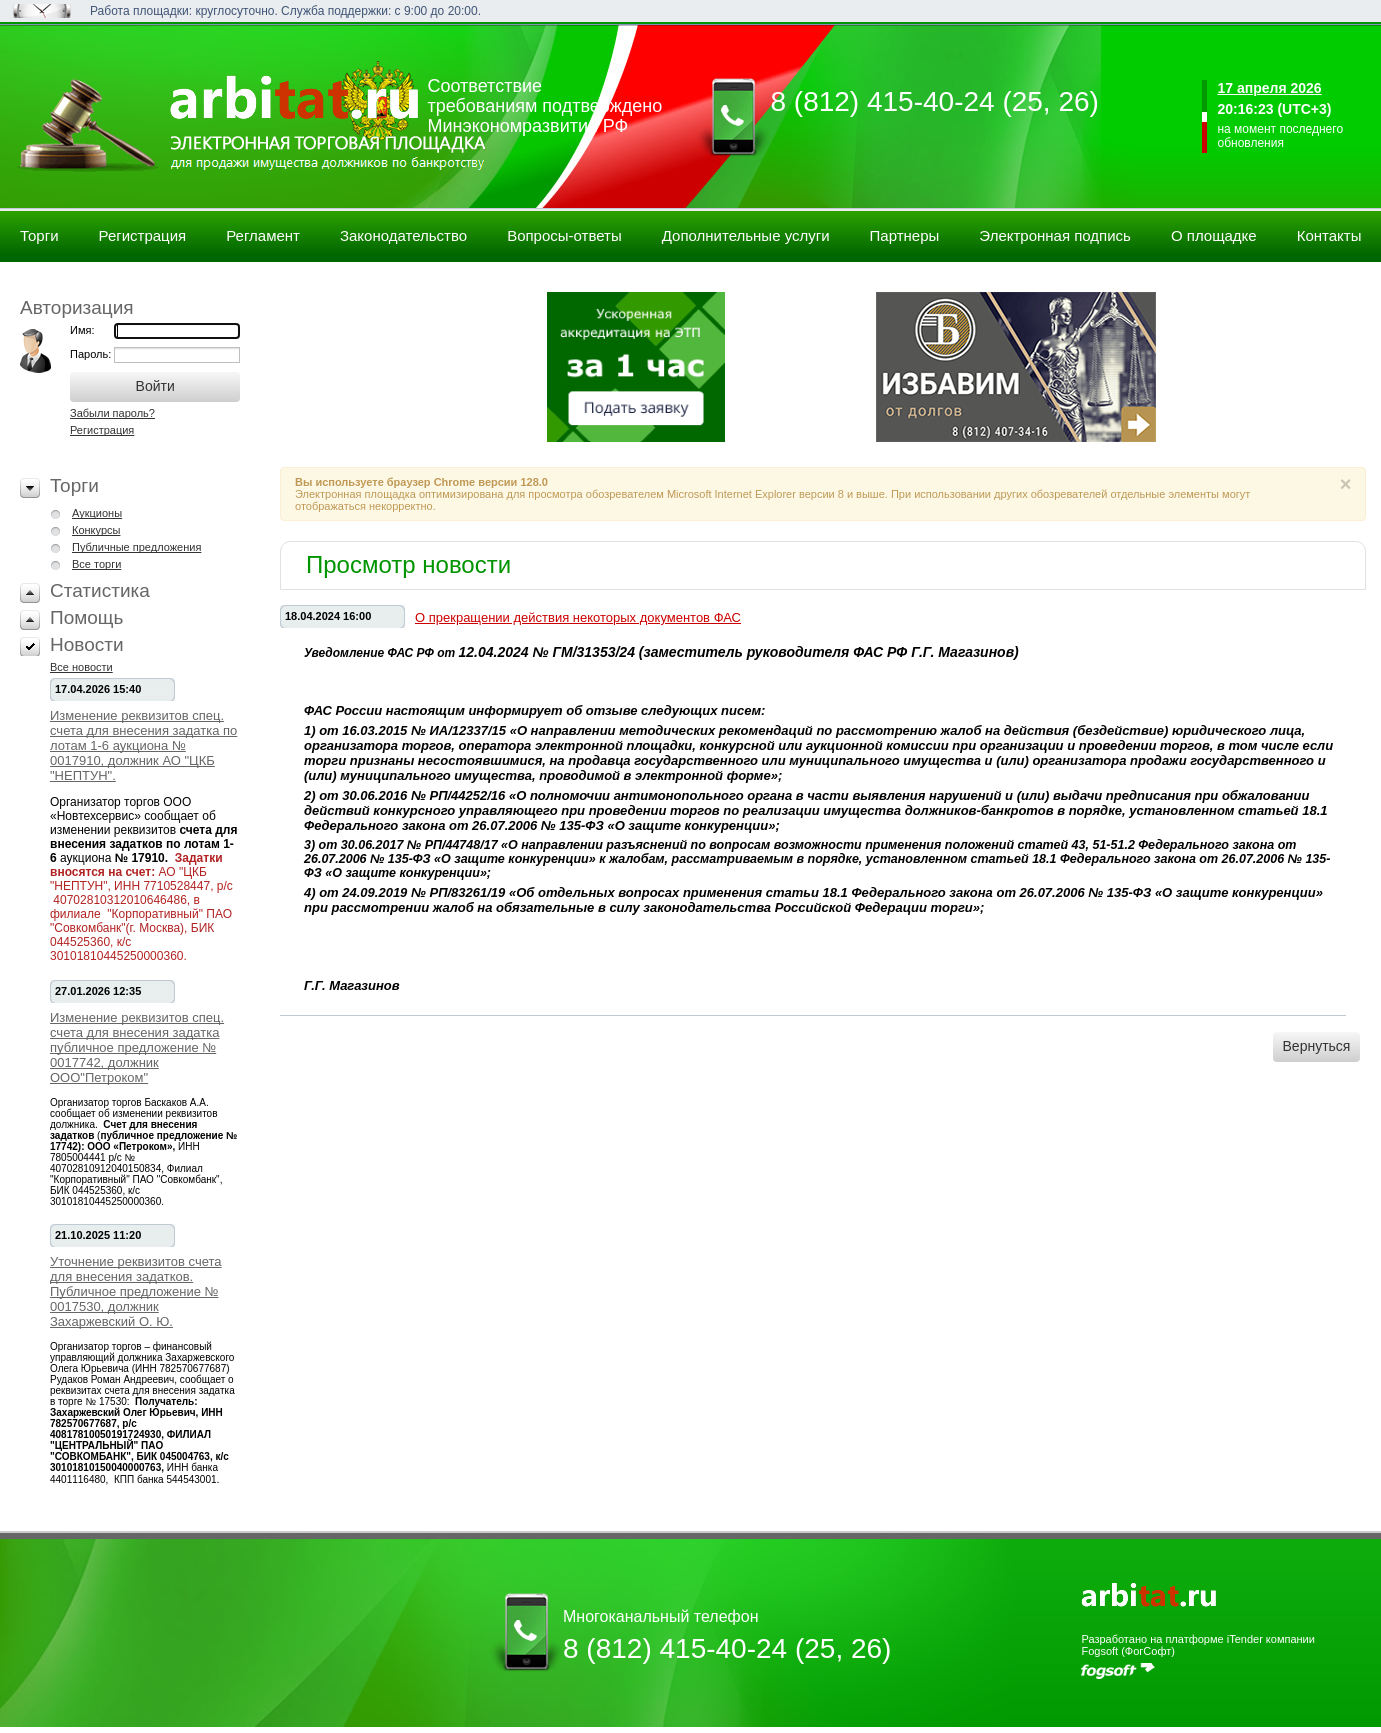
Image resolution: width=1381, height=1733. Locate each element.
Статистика (100, 590)
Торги (39, 235)
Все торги (96, 564)
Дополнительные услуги (746, 235)
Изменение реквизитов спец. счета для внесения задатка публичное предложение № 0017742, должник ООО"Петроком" (137, 1047)
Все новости (81, 667)
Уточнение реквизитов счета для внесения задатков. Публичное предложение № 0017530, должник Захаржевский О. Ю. (136, 1291)
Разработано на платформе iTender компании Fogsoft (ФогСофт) (1197, 1645)
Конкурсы (96, 530)
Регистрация (143, 235)
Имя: (82, 330)
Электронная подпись (1055, 235)
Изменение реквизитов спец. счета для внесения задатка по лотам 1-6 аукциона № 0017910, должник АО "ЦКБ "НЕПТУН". (143, 745)
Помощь (86, 617)
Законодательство (403, 235)
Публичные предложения (136, 547)
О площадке (1214, 235)
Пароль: (92, 354)
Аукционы (97, 513)
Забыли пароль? (112, 413)
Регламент (263, 235)
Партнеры (905, 235)
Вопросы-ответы (564, 235)
